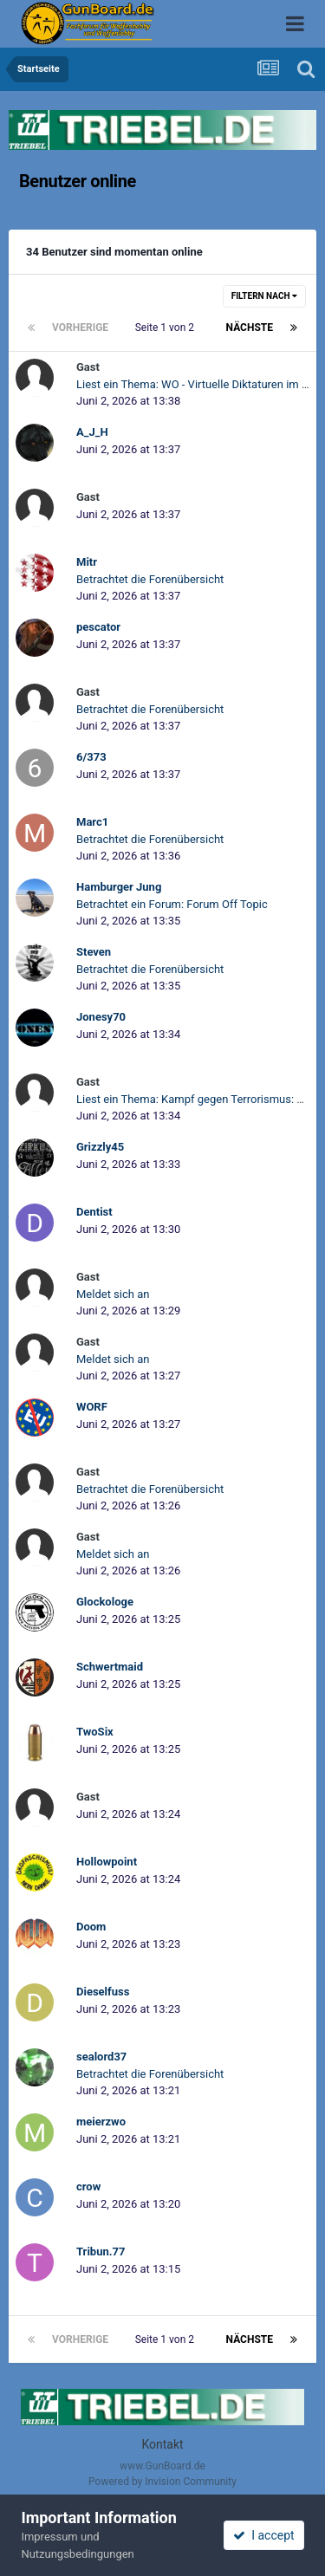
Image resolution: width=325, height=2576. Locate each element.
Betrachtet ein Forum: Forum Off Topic (172, 904)
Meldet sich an (112, 1294)
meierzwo (101, 2121)
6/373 (91, 756)
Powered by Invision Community (162, 2481)
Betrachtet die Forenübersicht (150, 579)
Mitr (86, 561)
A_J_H (92, 431)
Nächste (249, 327)
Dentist (94, 1211)
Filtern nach (264, 296)
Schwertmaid (109, 1666)
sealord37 (101, 2056)
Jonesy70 (101, 1016)
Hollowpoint (106, 1861)
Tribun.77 (100, 2251)
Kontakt (162, 2444)
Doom (91, 1926)
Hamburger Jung (118, 886)
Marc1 (92, 821)
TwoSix (95, 1731)
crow (88, 2186)
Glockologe (104, 1601)
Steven (93, 951)
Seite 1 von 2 (167, 327)
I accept (263, 2535)
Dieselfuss (102, 1991)
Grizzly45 (100, 1146)
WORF (91, 1406)
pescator (98, 626)
